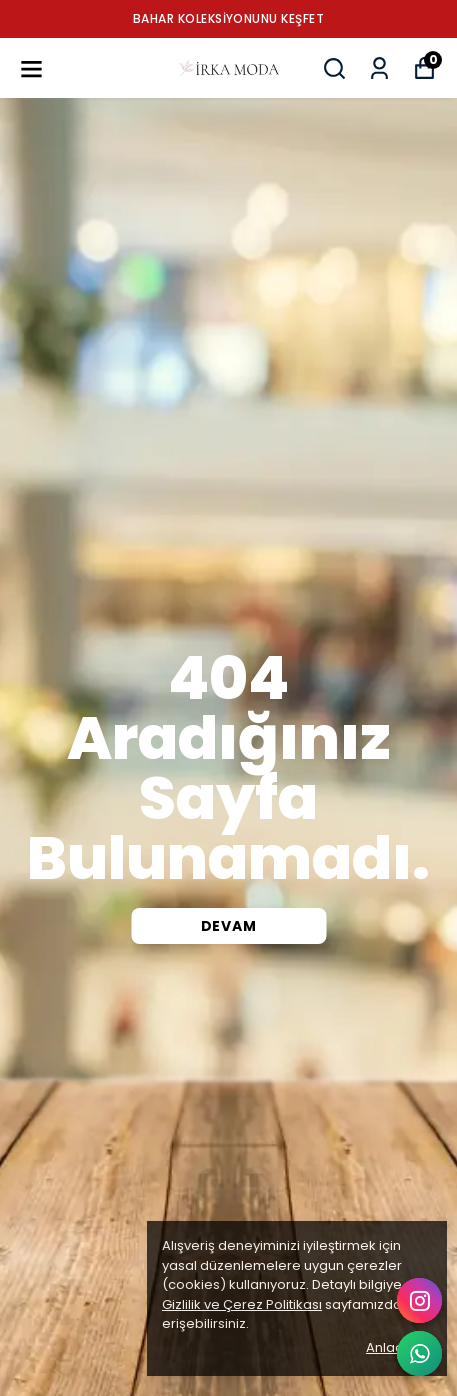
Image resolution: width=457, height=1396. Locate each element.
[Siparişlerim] (379, 68)
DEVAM (229, 926)
